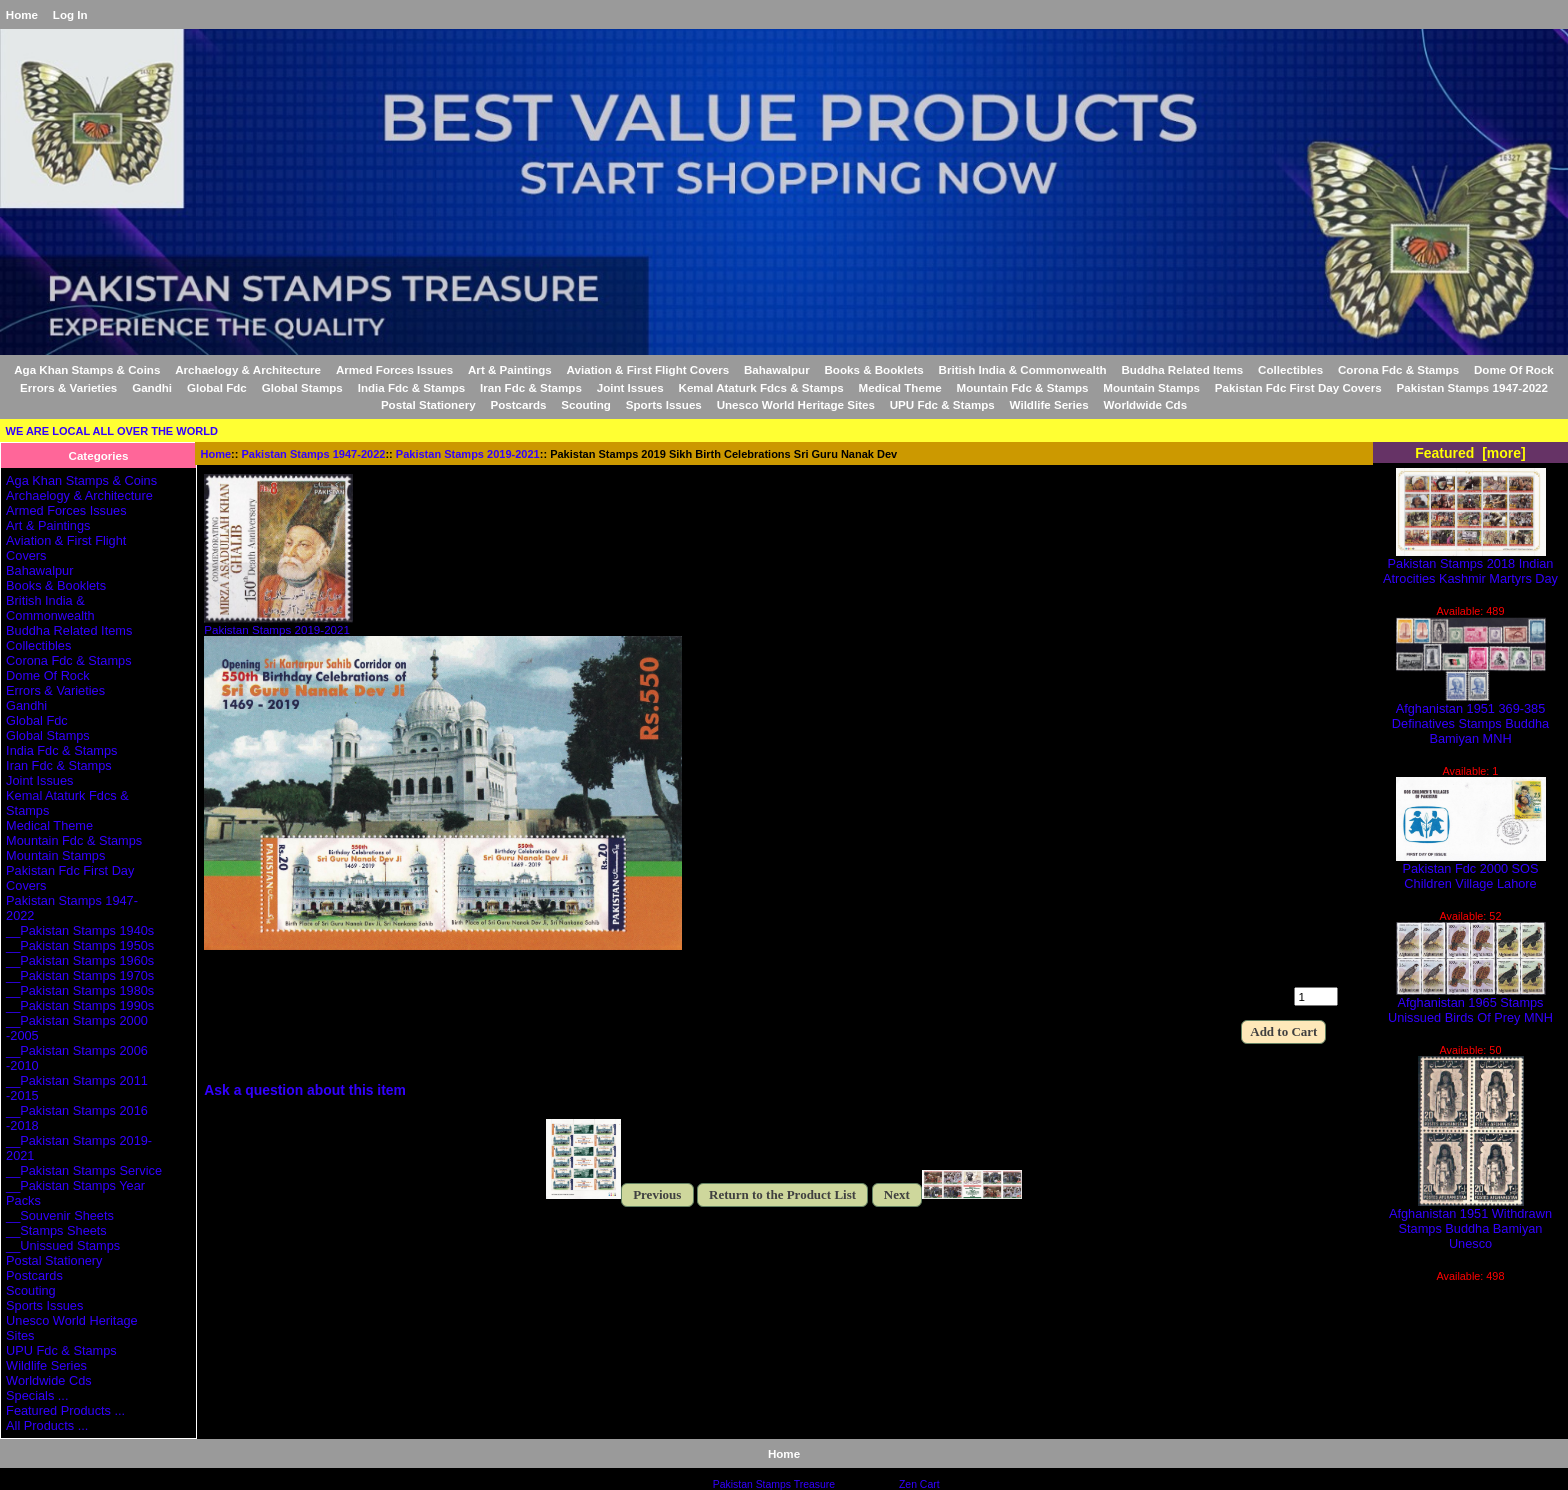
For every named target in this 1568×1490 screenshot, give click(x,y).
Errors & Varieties (68, 387)
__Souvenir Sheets (60, 1215)
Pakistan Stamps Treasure (774, 1484)
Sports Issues (664, 404)
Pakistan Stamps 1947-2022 (314, 454)
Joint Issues (630, 387)
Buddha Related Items (1183, 369)
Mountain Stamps (1151, 387)
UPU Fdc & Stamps (942, 404)
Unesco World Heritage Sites (796, 404)
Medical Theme (900, 387)
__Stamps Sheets (56, 1230)
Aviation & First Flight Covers (648, 369)
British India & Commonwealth (1023, 369)
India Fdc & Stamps (412, 387)
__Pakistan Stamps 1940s (80, 930)
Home (22, 14)
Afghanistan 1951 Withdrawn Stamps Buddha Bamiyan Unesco (1470, 1222)
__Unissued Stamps (63, 1245)
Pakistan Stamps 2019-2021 (468, 454)
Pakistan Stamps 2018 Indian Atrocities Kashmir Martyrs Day (1470, 565)
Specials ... (37, 1395)
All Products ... (47, 1425)
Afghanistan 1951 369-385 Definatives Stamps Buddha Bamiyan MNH (1470, 717)
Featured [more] (1470, 453)
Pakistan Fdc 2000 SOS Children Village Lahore (1471, 870)
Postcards (518, 404)
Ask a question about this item (305, 1090)
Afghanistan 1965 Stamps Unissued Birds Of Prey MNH (1470, 1004)
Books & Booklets (874, 369)
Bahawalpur (777, 369)
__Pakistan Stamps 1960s (80, 960)
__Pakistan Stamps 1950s (80, 945)
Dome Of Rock (1514, 369)
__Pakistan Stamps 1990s (80, 1005)
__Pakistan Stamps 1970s (80, 975)
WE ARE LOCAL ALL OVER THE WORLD (112, 431)
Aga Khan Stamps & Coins (87, 369)
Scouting (586, 404)
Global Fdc (217, 387)
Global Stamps (302, 387)
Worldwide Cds (1146, 404)
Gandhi (152, 387)
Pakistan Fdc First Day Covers (1298, 387)
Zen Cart (919, 1484)
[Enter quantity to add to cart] (1316, 996)
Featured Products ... (65, 1410)
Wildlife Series (1049, 404)
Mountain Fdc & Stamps (1022, 387)
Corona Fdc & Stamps (1398, 369)
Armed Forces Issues (394, 369)
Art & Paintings (510, 369)
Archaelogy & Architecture (248, 369)
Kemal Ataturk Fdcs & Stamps (761, 387)
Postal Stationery (428, 404)
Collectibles (1290, 369)
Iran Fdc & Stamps (531, 387)
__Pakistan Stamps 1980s (80, 990)
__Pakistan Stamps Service (84, 1170)
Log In (70, 14)
